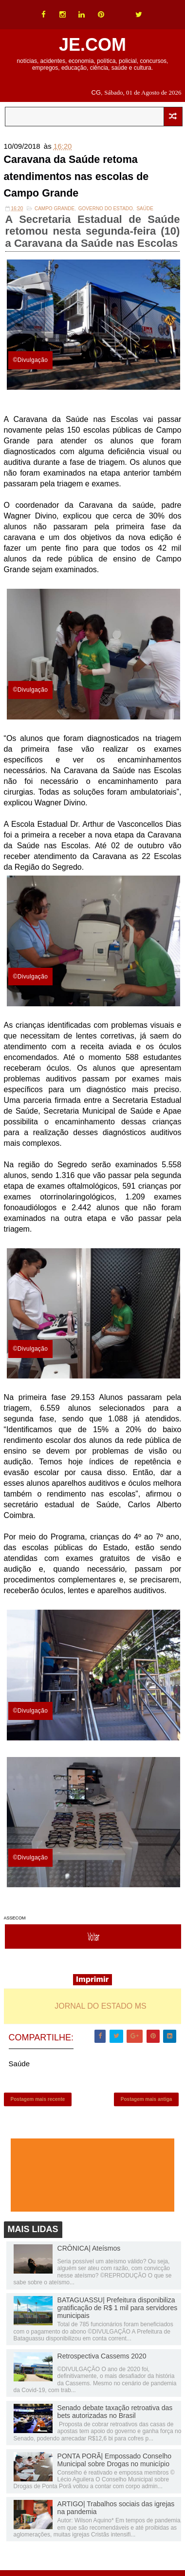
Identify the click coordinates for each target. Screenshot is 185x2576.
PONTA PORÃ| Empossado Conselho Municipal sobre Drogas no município (114, 2464)
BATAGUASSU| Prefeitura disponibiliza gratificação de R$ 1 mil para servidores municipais (117, 2312)
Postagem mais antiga (146, 2102)
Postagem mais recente (38, 2102)
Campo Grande (54, 210)
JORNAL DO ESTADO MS (100, 2007)
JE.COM (92, 45)
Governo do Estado (105, 210)
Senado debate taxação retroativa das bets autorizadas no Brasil (115, 2416)
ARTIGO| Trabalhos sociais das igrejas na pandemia (116, 2512)
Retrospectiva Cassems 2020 (102, 2360)
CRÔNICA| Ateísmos (89, 2253)
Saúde (144, 210)
